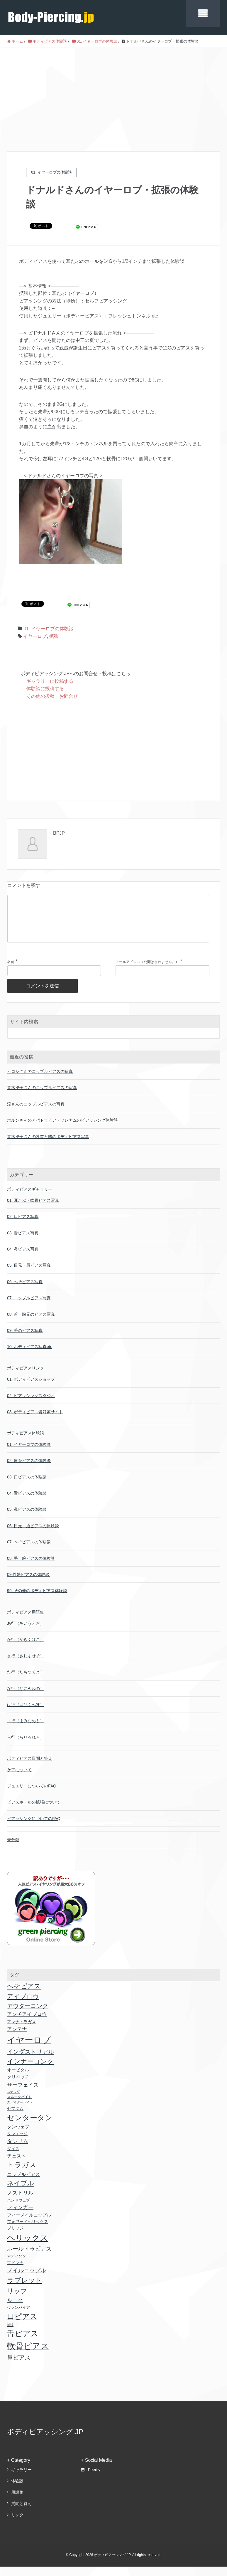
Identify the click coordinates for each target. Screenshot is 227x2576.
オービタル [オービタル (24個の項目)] (18, 2079)
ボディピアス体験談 (25, 1442)
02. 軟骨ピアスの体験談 (29, 1470)
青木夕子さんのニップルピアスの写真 (42, 1097)
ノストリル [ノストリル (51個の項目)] (20, 2202)
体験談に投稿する (45, 688)
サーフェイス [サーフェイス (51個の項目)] (23, 2094)
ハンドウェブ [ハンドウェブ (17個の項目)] (18, 2209)
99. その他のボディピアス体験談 (37, 1600)
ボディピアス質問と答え (29, 1767)
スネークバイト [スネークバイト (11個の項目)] (19, 2106)
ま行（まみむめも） (25, 1730)
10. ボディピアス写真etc (29, 1356)
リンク (17, 2524)
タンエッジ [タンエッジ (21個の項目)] (17, 2143)
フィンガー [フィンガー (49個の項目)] (20, 2217)
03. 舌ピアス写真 (22, 1242)
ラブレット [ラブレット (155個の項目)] (24, 2289)
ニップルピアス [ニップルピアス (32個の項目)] (23, 2183)
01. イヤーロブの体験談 (48, 628)
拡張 (54, 636)
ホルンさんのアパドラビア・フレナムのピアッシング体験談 (62, 1129)
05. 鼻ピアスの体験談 (27, 1518)
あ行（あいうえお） (25, 1632)
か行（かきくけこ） (25, 1648)
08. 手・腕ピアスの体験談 (31, 1567)
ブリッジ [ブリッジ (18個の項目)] (15, 2237)
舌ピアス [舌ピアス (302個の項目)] (22, 2342)
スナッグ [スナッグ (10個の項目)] (13, 2101)
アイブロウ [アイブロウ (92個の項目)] (23, 2005)
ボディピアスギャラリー (29, 1198)
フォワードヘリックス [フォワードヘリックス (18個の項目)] (27, 2231)
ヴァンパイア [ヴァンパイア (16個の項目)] (18, 2317)
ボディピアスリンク (25, 1377)
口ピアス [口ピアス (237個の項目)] (22, 2326)
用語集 (17, 2501)
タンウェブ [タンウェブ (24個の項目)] (18, 2136)
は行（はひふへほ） (25, 1714)
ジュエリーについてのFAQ (31, 1795)
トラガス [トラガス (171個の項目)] (21, 2174)
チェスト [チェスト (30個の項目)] (16, 2165)
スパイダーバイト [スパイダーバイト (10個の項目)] (20, 2111)
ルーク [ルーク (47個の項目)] (15, 2310)
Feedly (90, 2479)
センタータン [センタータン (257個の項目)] (29, 2127)
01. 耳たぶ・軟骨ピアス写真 (33, 1209)
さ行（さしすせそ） (25, 1665)
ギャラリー (21, 2479)
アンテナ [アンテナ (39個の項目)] (17, 2038)
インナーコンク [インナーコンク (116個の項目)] (30, 2070)
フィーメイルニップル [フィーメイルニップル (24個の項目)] (29, 2224)
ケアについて (19, 1779)
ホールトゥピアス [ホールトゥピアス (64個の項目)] (29, 2258)
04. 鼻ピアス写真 (22, 1258)
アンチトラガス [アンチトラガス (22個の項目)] (21, 2031)
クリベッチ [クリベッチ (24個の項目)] (18, 2086)
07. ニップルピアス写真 (29, 1307)
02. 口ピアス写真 (22, 1226)
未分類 (13, 1849)
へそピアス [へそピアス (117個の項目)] (24, 1995)
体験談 (17, 2490)
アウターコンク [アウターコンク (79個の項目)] (27, 2015)
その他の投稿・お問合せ (52, 696)
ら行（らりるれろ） (25, 1746)
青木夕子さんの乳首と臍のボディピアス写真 (48, 1146)
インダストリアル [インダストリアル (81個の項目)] (30, 2061)
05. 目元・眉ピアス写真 (29, 1274)
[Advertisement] (113, 92)
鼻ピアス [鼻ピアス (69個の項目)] (19, 2367)
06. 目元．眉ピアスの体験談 (33, 1535)
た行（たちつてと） (25, 1681)
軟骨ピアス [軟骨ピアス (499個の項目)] (28, 2355)
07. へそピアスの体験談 (29, 1551)
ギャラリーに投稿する (49, 681)
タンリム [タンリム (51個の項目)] (17, 2151)
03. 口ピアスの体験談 (27, 1486)
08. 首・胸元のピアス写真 (31, 1323)
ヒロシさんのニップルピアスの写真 (40, 1080)
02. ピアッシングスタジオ (31, 1405)
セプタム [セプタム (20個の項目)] (15, 2117)
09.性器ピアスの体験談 (28, 1584)
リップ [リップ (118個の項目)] (17, 2300)
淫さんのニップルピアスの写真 (36, 1113)
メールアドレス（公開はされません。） (147, 971)
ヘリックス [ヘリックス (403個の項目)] (27, 2247)
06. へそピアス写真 (25, 1291)
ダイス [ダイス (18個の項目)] (13, 2158)
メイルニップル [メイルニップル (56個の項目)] (26, 2280)
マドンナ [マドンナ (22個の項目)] (15, 2272)
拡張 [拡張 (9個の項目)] (10, 2334)
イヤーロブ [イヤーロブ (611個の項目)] (29, 2049)
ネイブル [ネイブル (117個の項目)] (20, 2192)
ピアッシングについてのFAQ (33, 1828)
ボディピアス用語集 (25, 1621)
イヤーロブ (35, 636)
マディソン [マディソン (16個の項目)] (16, 2265)
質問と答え (21, 2513)
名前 (10, 971)
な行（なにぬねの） (25, 1698)
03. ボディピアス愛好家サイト (35, 1421)
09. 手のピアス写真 (25, 1339)
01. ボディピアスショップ (31, 1388)
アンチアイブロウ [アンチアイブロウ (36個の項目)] (27, 2023)
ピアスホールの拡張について (33, 1811)
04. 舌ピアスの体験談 (27, 1502)
